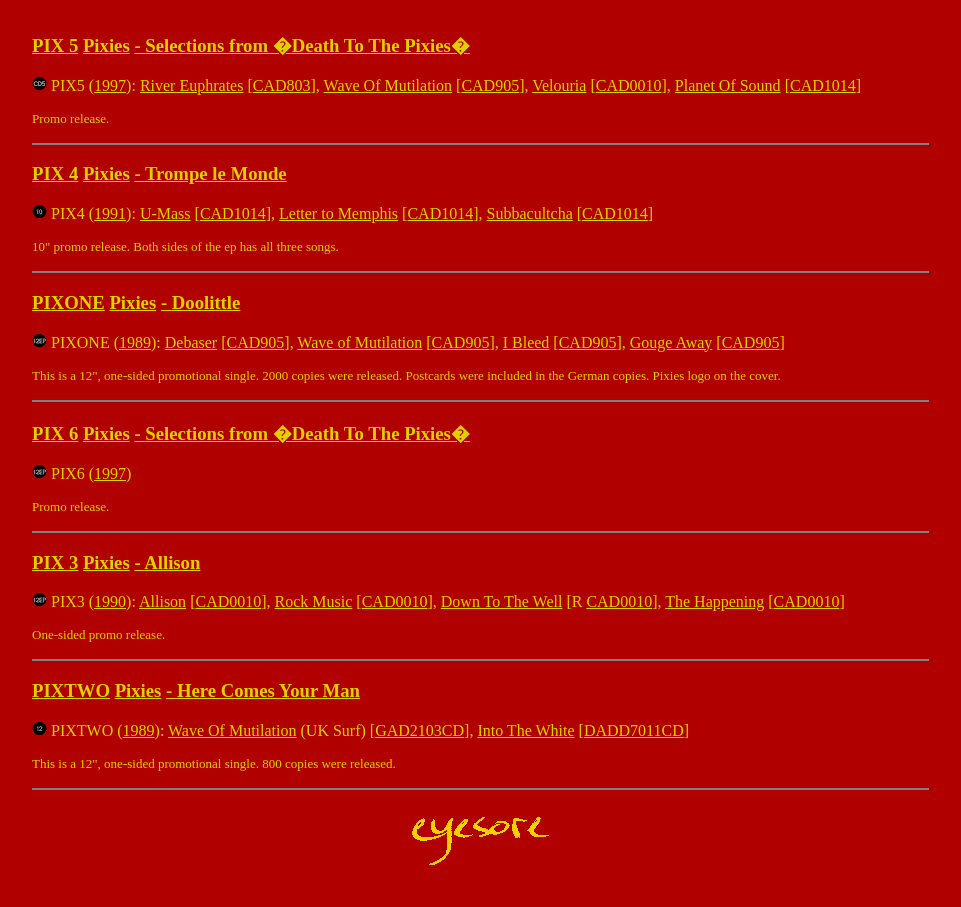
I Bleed (526, 342)
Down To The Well (502, 601)
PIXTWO (71, 690)
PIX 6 (55, 433)
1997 (110, 85)
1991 (110, 213)
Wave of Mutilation (359, 342)
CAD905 (490, 85)
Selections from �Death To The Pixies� (307, 45)
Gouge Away (671, 342)
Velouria (559, 85)
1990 (110, 601)
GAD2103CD (419, 730)
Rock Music (314, 601)
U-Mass (165, 213)
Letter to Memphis (338, 213)
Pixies (106, 45)
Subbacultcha (530, 213)
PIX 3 (55, 562)
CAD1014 (823, 85)
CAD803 (282, 85)
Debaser (191, 342)
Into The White (525, 730)
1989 (135, 342)
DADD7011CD (634, 730)
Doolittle (206, 302)
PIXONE (68, 302)
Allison (172, 562)
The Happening (714, 601)
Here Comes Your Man (268, 690)
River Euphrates (192, 85)
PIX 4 (55, 173)
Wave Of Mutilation (388, 85)
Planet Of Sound (728, 85)
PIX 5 (55, 45)
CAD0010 (629, 85)
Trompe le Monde (216, 173)
